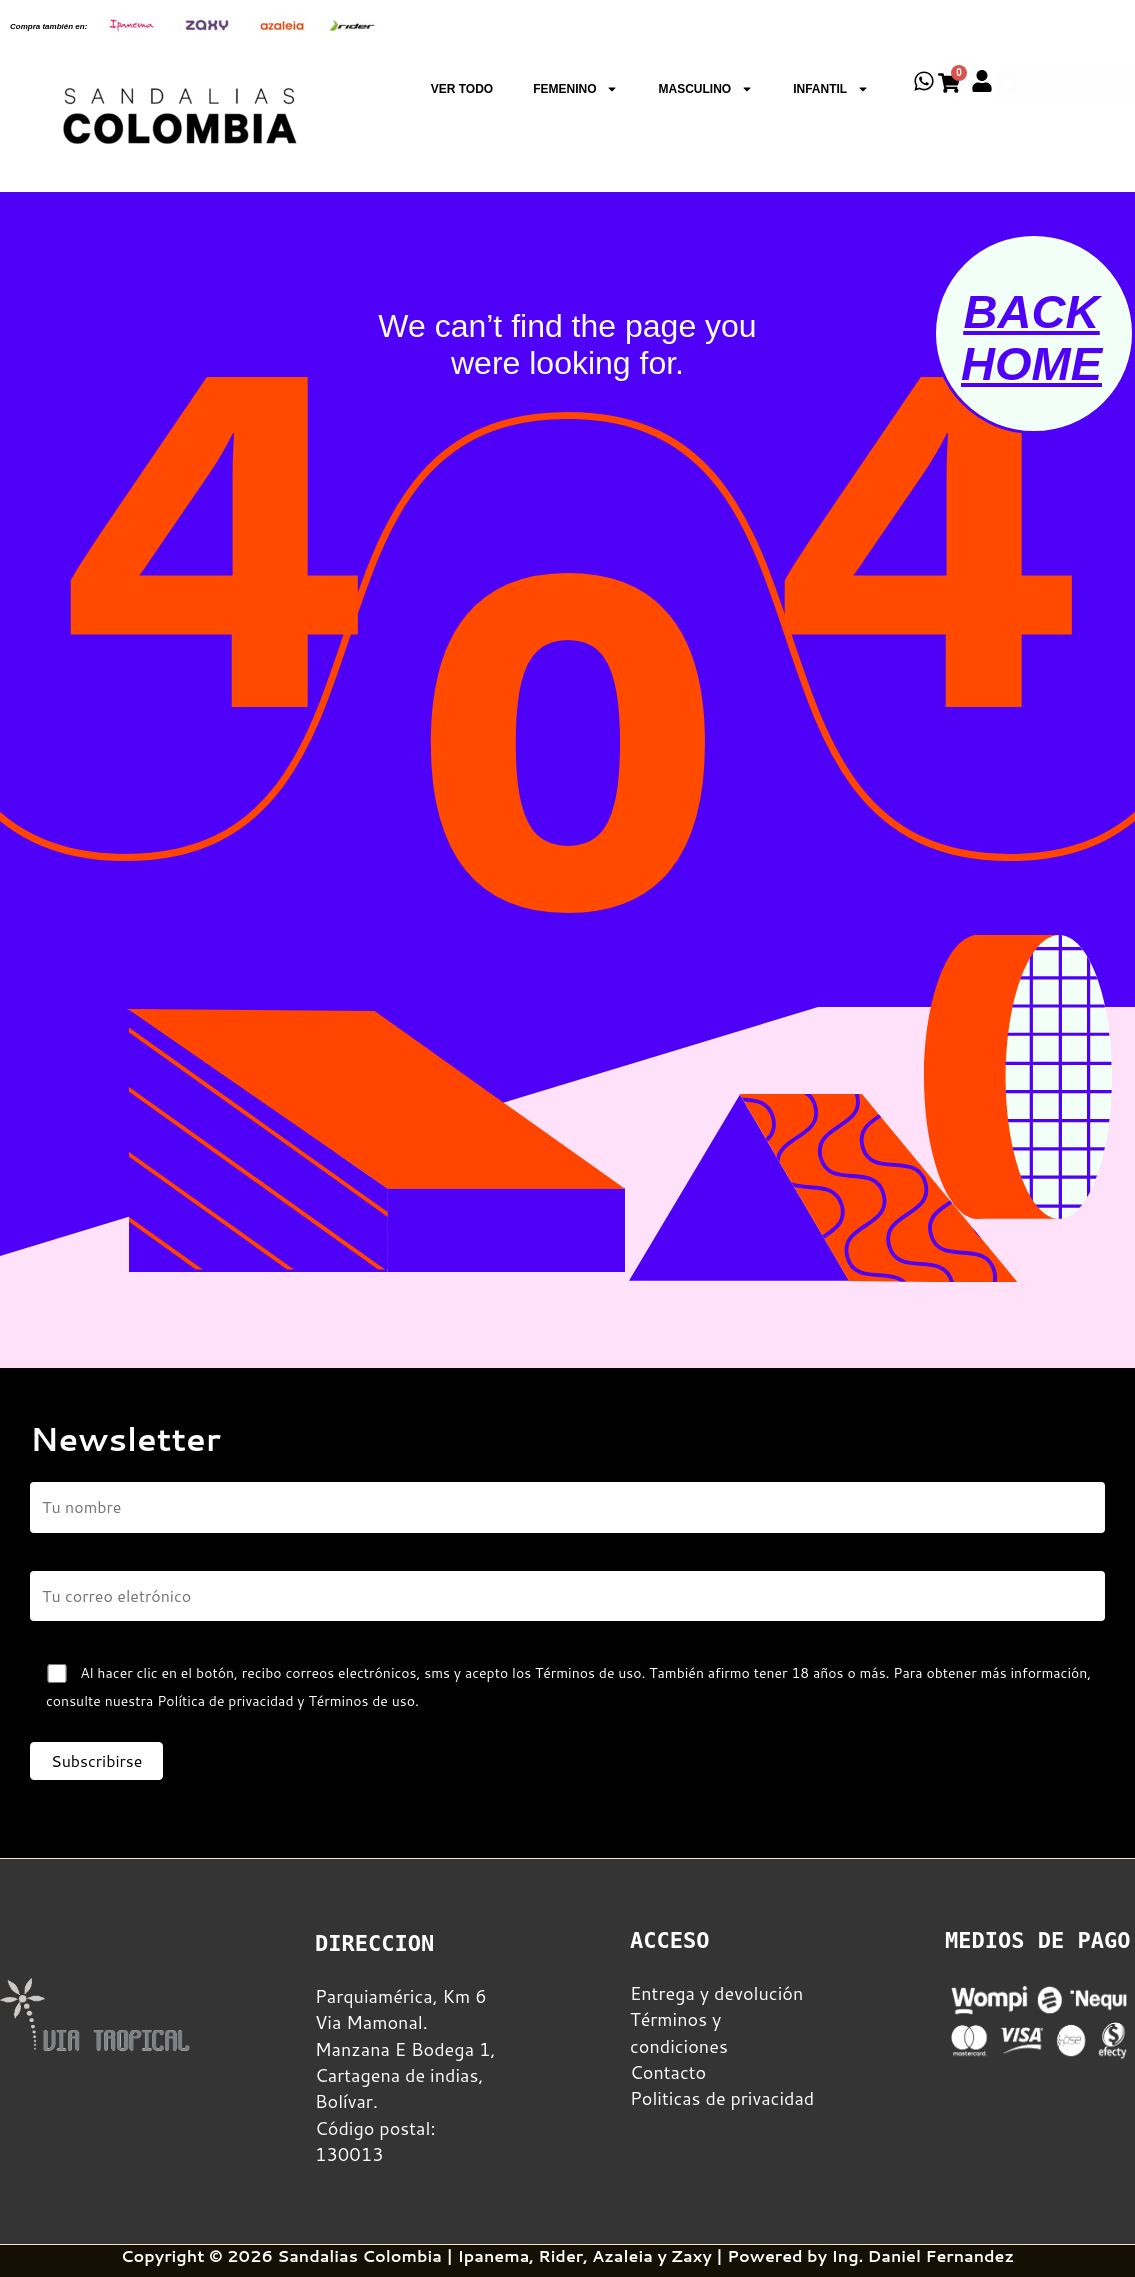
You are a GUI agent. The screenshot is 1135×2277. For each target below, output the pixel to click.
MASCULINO (705, 89)
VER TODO (462, 89)
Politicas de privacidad (722, 2098)
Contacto (668, 2072)
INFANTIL (831, 89)
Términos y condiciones (679, 2032)
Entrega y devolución (716, 1993)
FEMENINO (575, 89)
